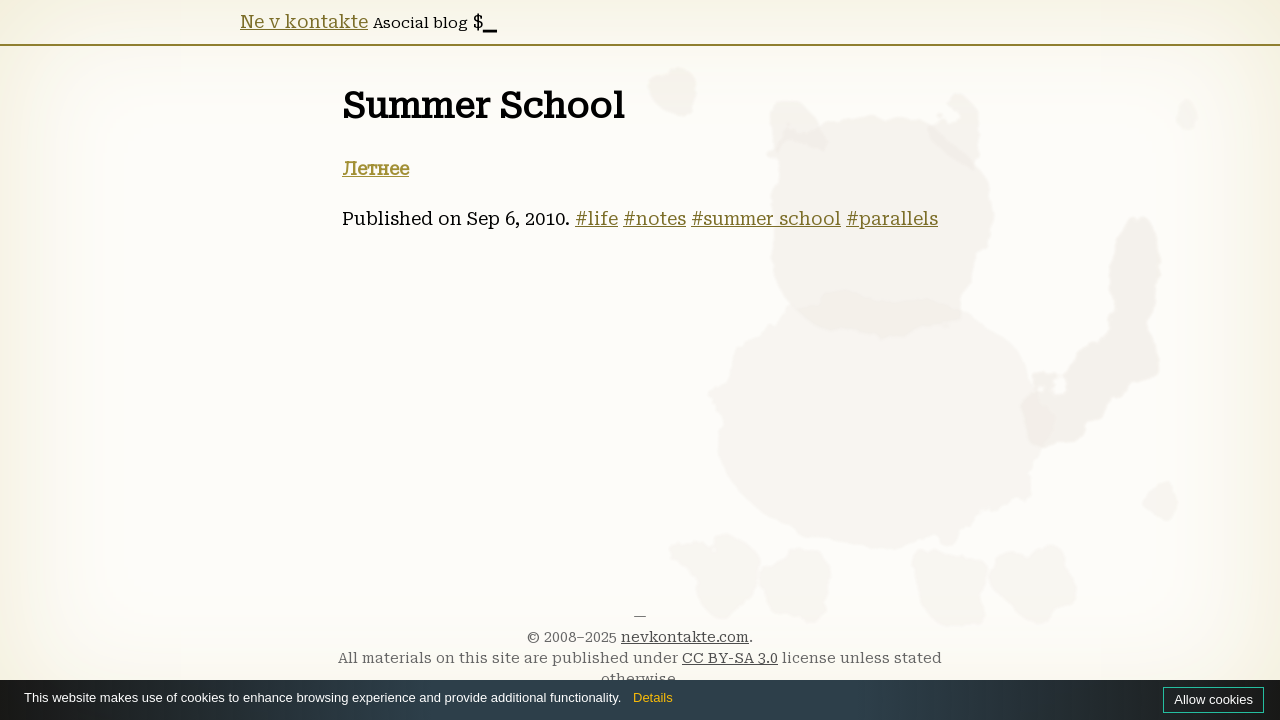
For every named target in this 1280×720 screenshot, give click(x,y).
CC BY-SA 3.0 (730, 658)
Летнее (375, 169)
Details (700, 697)
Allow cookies (1210, 699)
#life (596, 219)
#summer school (766, 219)
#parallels (892, 219)
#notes (654, 219)
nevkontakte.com (685, 637)
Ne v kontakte (304, 22)
